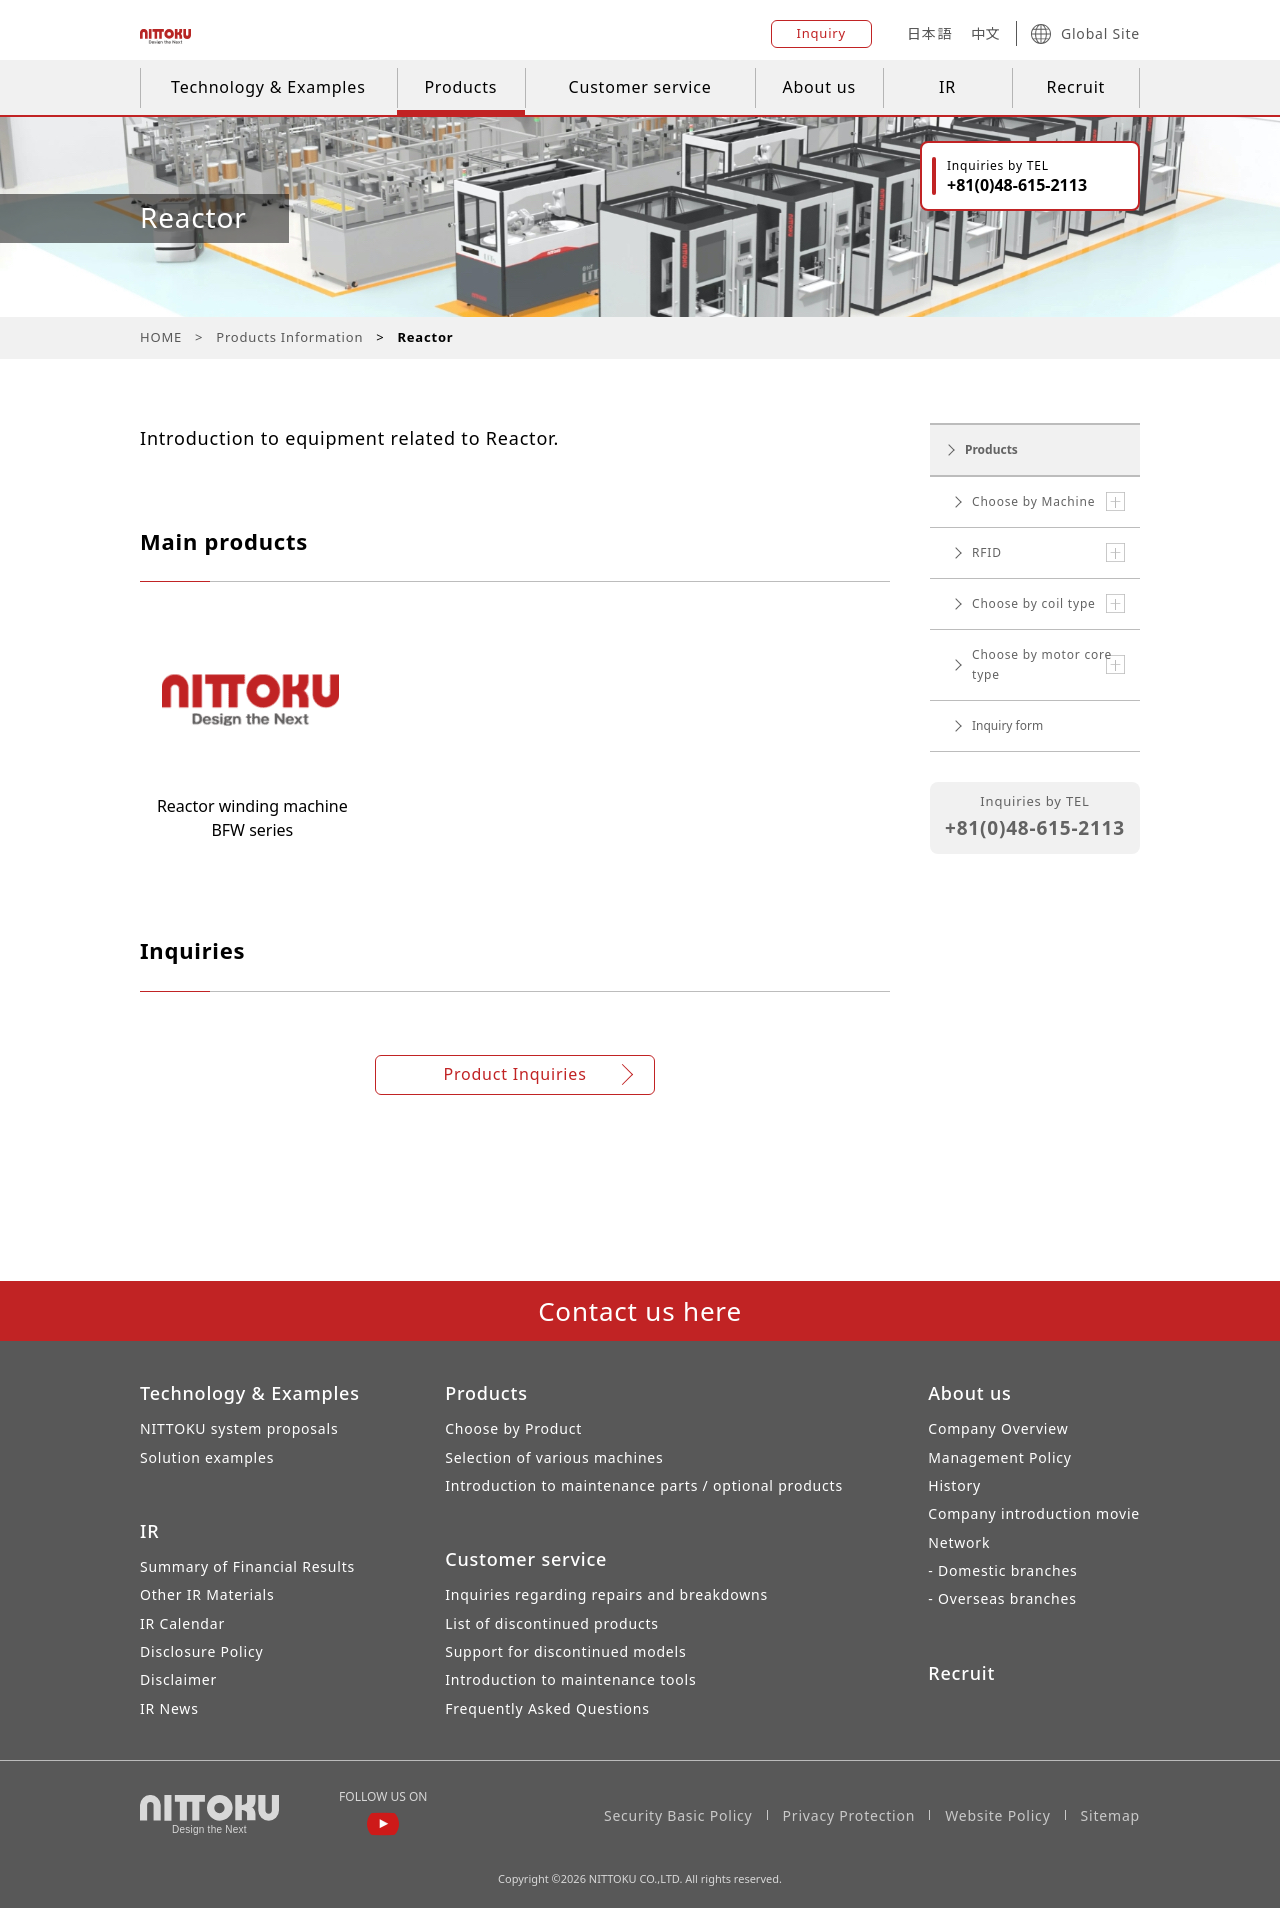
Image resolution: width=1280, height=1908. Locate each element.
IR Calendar (182, 1623)
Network (959, 1542)
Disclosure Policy (201, 1651)
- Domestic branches (1002, 1570)
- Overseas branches (1002, 1598)
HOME (161, 337)
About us (819, 87)
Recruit (1075, 87)
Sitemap (1110, 1815)
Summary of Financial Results (247, 1566)
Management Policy (1000, 1457)
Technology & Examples (268, 87)
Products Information (289, 337)
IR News (169, 1708)
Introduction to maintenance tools (570, 1679)
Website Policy (997, 1815)
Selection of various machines (554, 1457)
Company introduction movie (1034, 1513)
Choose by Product (513, 1428)
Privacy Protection (849, 1815)
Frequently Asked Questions (547, 1708)
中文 (986, 33)
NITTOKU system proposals (239, 1428)
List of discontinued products (552, 1623)
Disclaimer (178, 1679)
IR (947, 87)
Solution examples (207, 1457)
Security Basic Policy (678, 1815)
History (954, 1485)
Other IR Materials (207, 1594)
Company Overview (998, 1428)
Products (460, 87)
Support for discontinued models (565, 1651)
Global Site (1085, 34)
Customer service (640, 87)
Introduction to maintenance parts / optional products (644, 1485)
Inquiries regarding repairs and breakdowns (606, 1594)
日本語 (929, 33)
